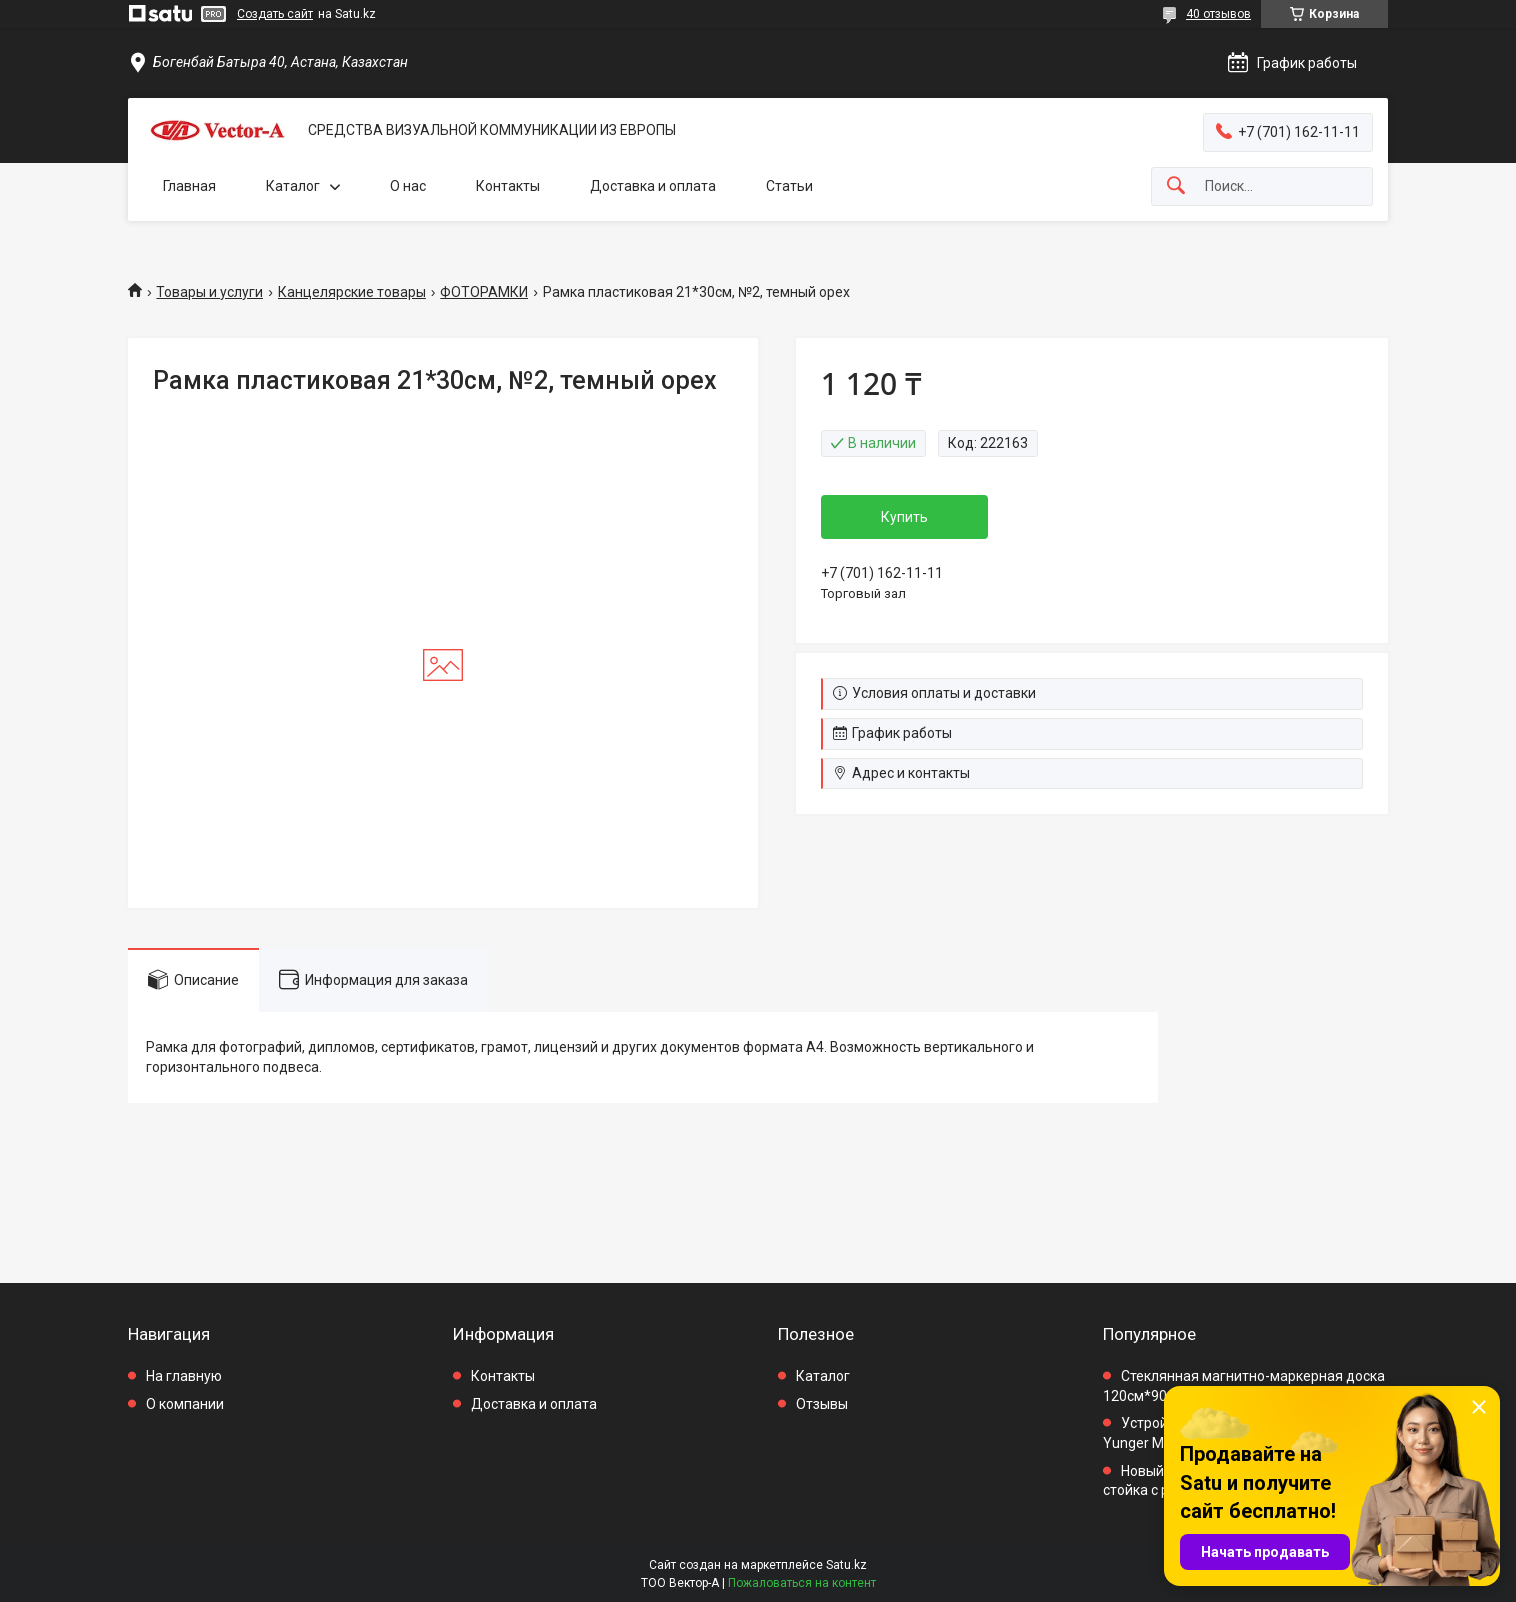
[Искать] (1176, 186)
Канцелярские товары (352, 292)
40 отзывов (1218, 14)
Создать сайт (275, 14)
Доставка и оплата (653, 186)
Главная (189, 186)
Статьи (789, 186)
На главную (184, 1376)
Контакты (508, 186)
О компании (185, 1404)
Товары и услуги (209, 292)
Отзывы (822, 1404)
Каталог (293, 186)
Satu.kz (846, 1565)
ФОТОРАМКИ (484, 292)
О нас (408, 186)
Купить (904, 517)
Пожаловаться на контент (802, 1583)
